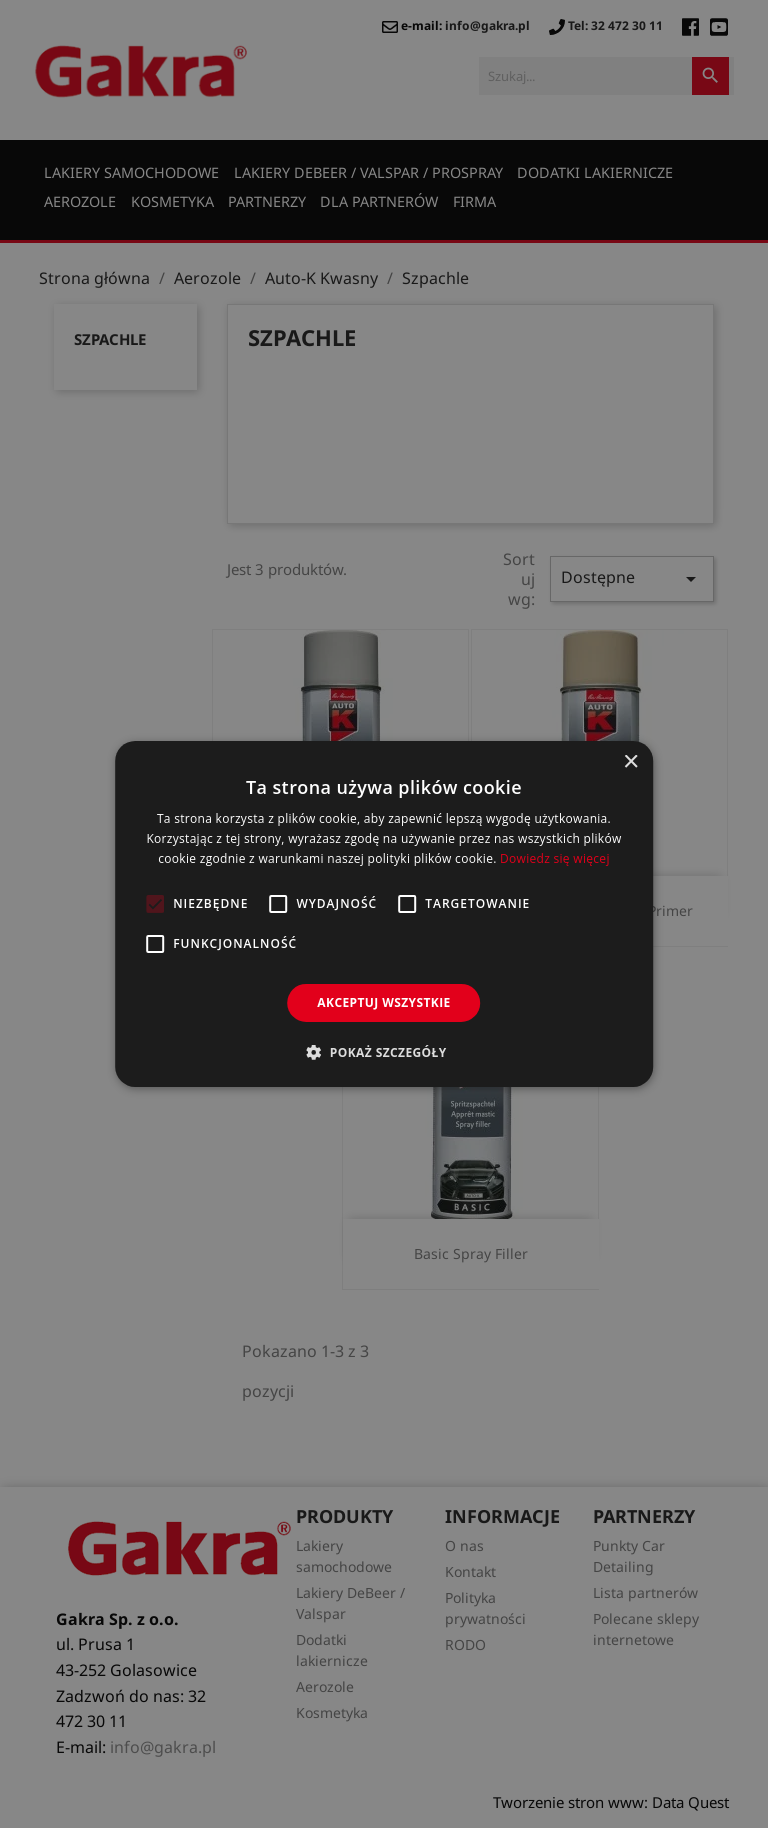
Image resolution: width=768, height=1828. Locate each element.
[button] (383, 1052)
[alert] (384, 914)
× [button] (630, 762)
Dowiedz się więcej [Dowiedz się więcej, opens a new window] (555, 858)
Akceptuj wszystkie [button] (383, 1002)
